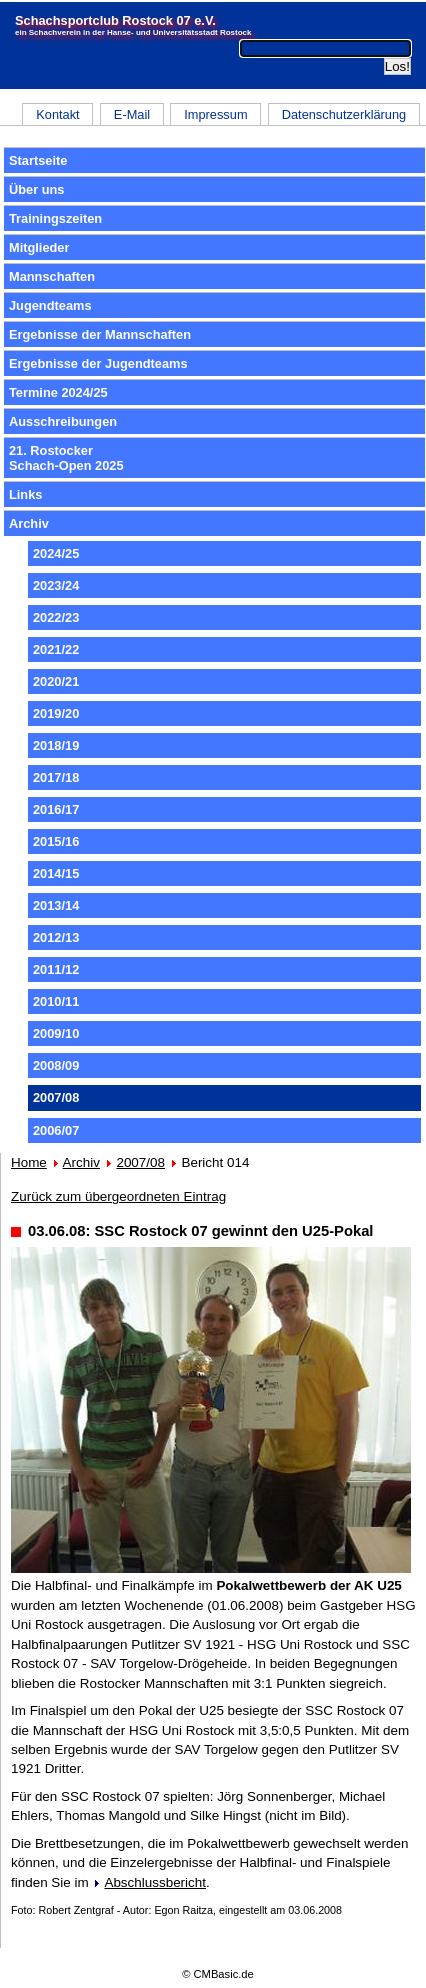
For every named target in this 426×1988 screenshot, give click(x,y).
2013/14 (56, 905)
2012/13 (56, 937)
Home (29, 1162)
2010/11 (56, 1001)
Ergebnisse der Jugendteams (98, 363)
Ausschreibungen (63, 421)
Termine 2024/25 (58, 392)
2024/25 (56, 553)
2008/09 (56, 1065)
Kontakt (57, 114)
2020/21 (56, 681)
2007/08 (140, 1162)
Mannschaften (52, 276)
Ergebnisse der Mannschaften (100, 334)
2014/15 (56, 873)
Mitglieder (39, 247)
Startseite (38, 160)
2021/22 (56, 649)
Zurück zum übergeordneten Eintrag (118, 1196)
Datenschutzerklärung (344, 114)
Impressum (215, 114)
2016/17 (56, 809)
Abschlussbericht (155, 1882)
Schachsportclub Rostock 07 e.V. (115, 20)
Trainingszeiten (55, 218)
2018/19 (56, 745)
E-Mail (132, 114)
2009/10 (56, 1033)
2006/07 (56, 1130)
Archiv (29, 523)
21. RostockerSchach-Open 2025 (66, 458)
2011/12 (56, 969)
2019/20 (56, 713)
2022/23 (56, 617)
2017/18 (56, 777)
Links (25, 494)
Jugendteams (50, 305)
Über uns (36, 189)
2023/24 (56, 585)
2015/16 (56, 841)
